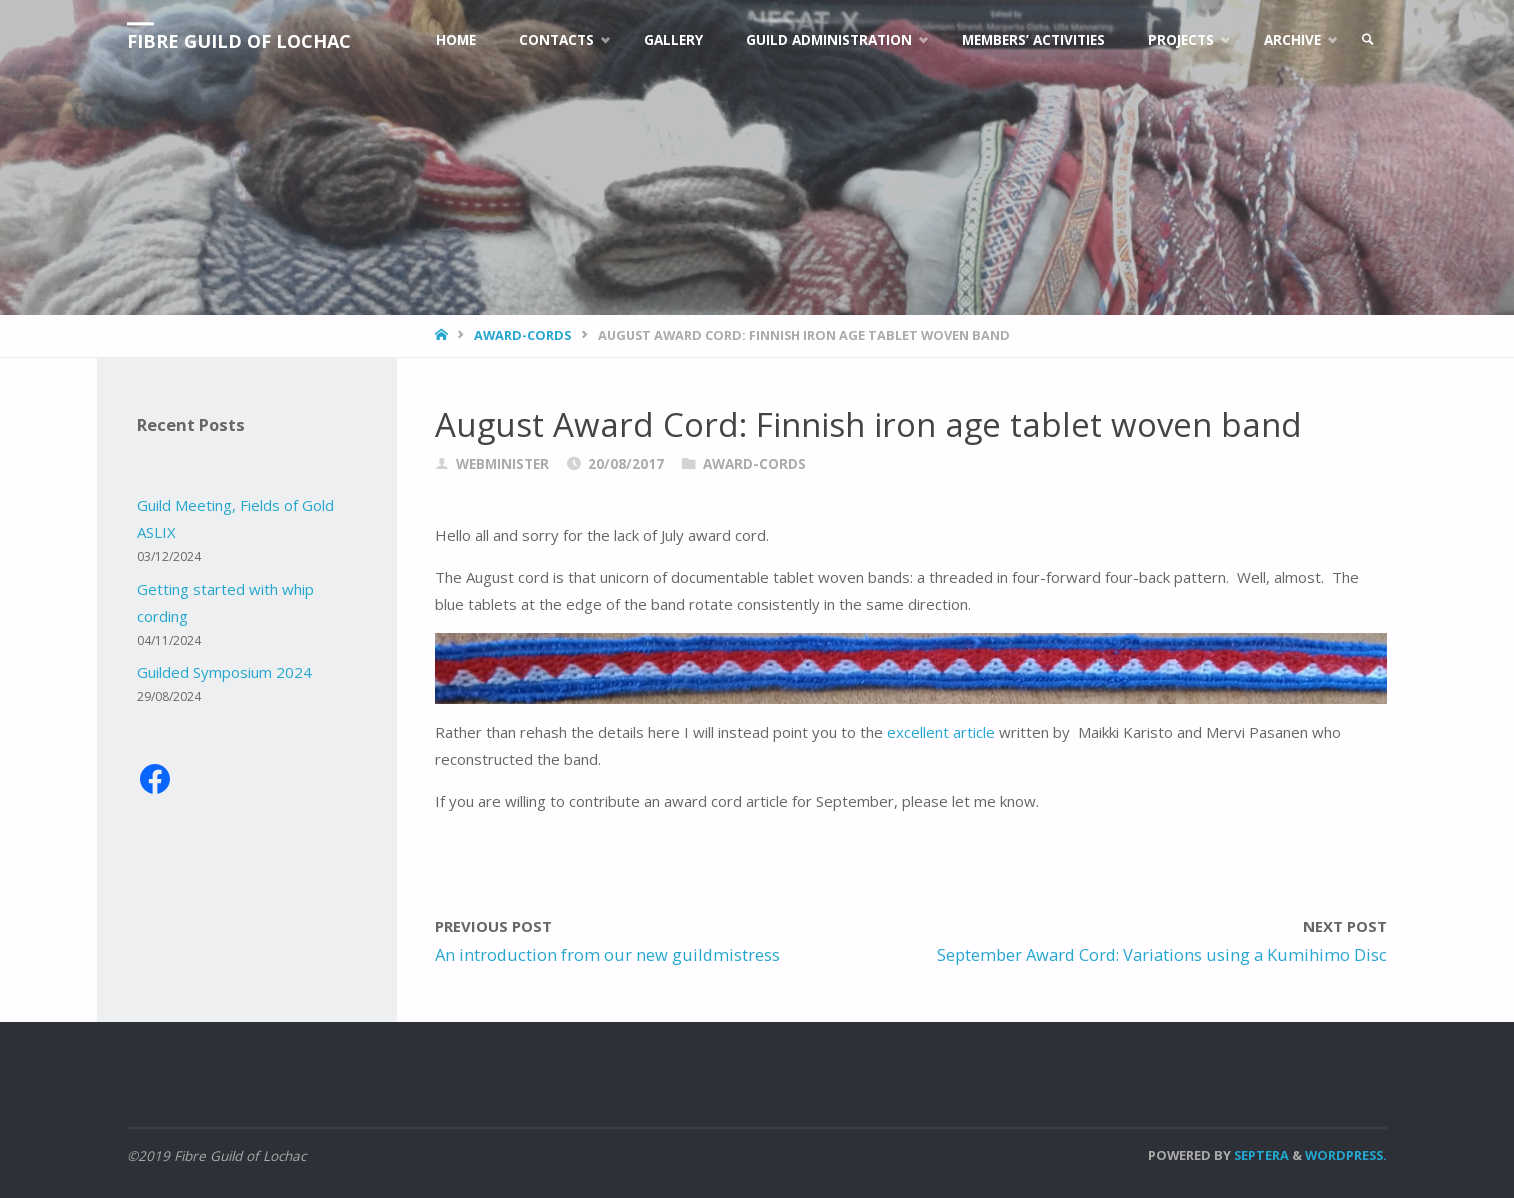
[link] (1368, 40)
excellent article (941, 732)
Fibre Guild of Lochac (239, 41)
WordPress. (1346, 1155)
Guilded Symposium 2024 (224, 672)
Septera (1260, 1155)
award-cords (522, 335)
